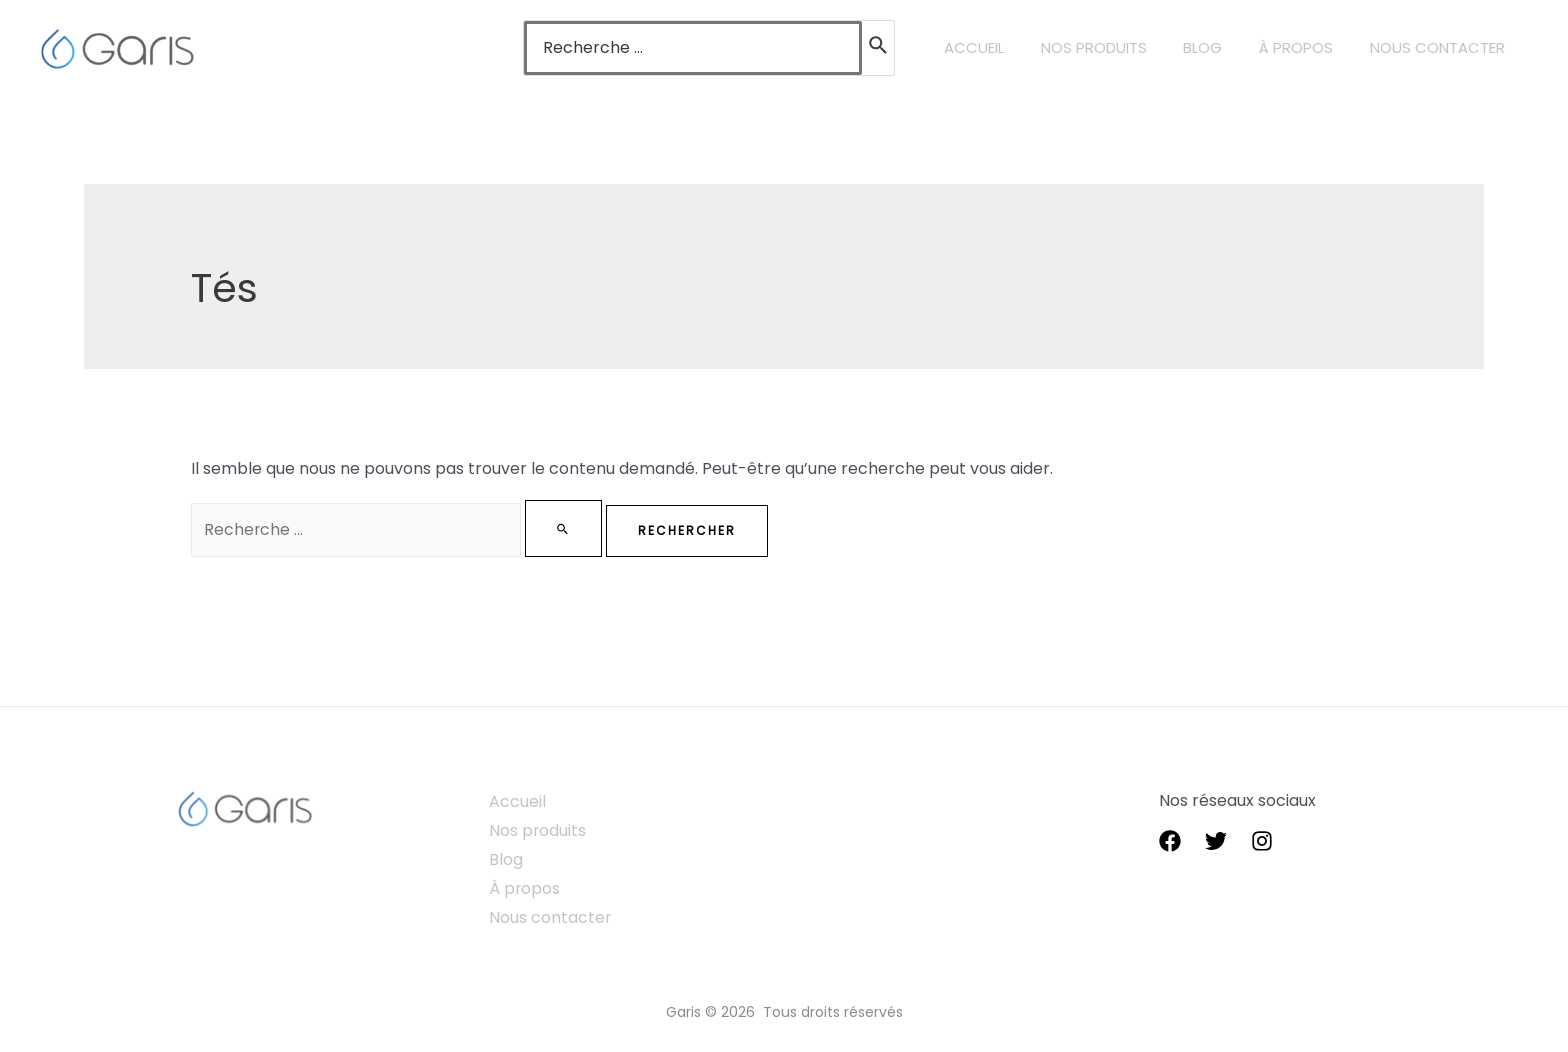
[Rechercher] (912, 48)
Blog (508, 858)
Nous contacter (552, 916)
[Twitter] (1216, 841)
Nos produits (540, 830)
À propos (527, 887)
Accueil (519, 801)
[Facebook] (1170, 841)
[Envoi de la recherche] (575, 528)
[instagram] (1262, 841)
